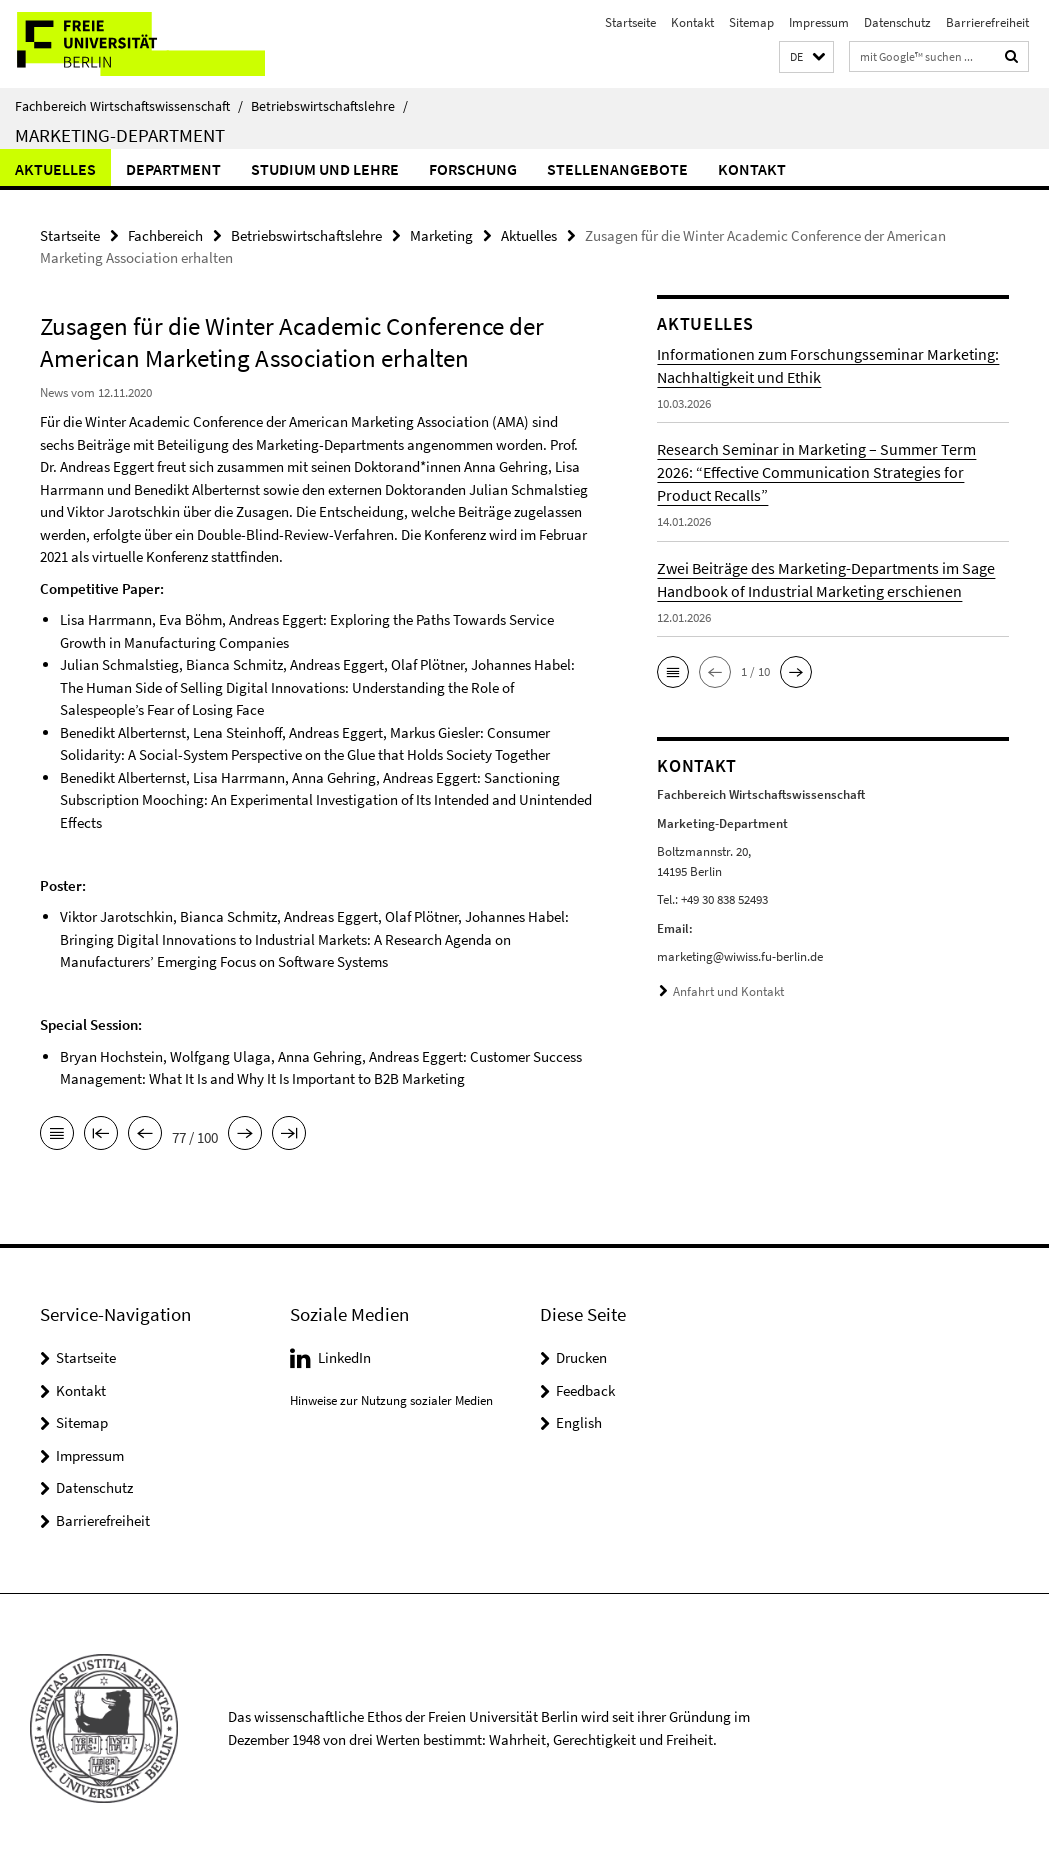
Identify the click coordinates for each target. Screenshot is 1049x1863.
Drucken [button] (581, 1357)
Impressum (819, 22)
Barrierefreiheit (987, 22)
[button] (806, 57)
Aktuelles (55, 169)
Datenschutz (897, 22)
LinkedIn (344, 1357)
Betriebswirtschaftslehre (329, 106)
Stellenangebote (617, 169)
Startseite (630, 22)
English (579, 1422)
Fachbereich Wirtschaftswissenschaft (129, 106)
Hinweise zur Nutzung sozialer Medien (391, 1400)
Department (173, 169)
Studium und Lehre (325, 169)
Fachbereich (165, 235)
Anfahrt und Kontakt (728, 991)
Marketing (441, 235)
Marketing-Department (120, 135)
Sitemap (751, 22)
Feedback (585, 1390)
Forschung (473, 169)
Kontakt (692, 22)
